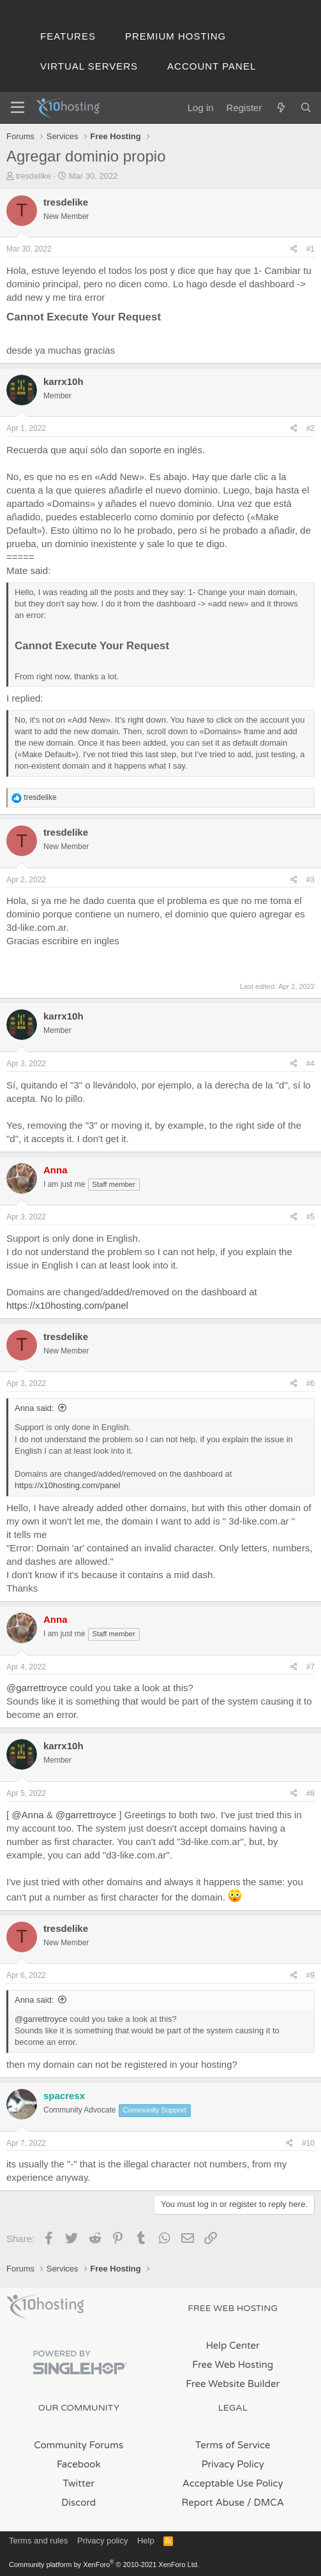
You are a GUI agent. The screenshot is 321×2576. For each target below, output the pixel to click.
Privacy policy (102, 2540)
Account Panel (211, 66)
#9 (310, 1975)
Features (68, 36)
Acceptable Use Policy (233, 2483)
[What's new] (280, 107)
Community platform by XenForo (104, 2564)
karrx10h (63, 381)
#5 (310, 1216)
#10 (308, 2143)
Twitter (78, 2483)
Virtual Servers (89, 66)
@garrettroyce (36, 1687)
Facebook (79, 2464)
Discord (78, 2502)
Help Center (233, 2345)
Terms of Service (233, 2445)
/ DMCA (265, 2502)
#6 (310, 1383)
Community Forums (78, 2445)
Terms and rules (38, 2540)
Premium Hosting (175, 36)
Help (145, 2540)
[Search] (306, 107)
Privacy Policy (233, 2464)
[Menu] (18, 108)
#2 (310, 428)
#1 (310, 249)
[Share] (294, 249)
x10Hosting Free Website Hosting (45, 2306)
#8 (310, 1793)
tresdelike (34, 176)
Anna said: (34, 1408)
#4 (310, 1063)
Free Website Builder (233, 2384)
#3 (310, 879)
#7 (310, 1666)
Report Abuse (213, 2502)
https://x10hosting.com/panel (67, 1305)
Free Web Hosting (232, 2364)
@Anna (27, 1814)
